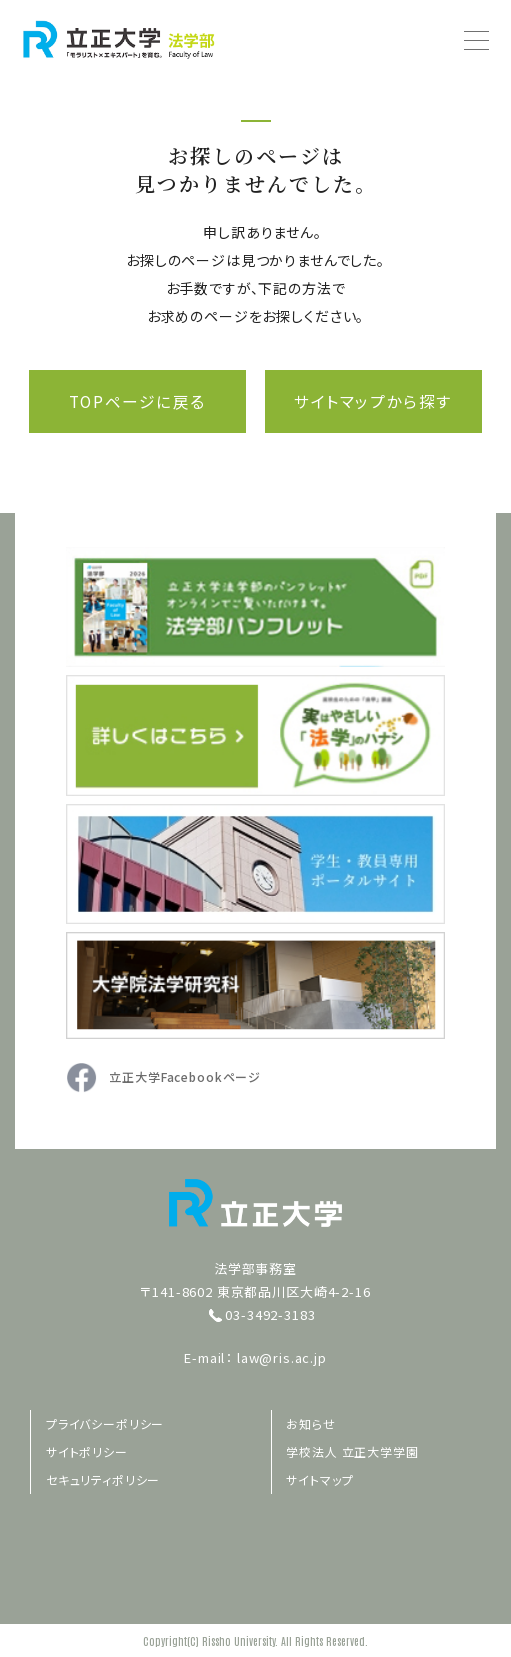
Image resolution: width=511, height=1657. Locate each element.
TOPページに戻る (137, 401)
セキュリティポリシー (103, 1479)
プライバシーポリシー (105, 1423)
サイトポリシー (87, 1451)
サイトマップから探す (374, 401)
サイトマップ (320, 1479)
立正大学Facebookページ (185, 1077)
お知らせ (311, 1423)
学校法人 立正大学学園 (353, 1451)
